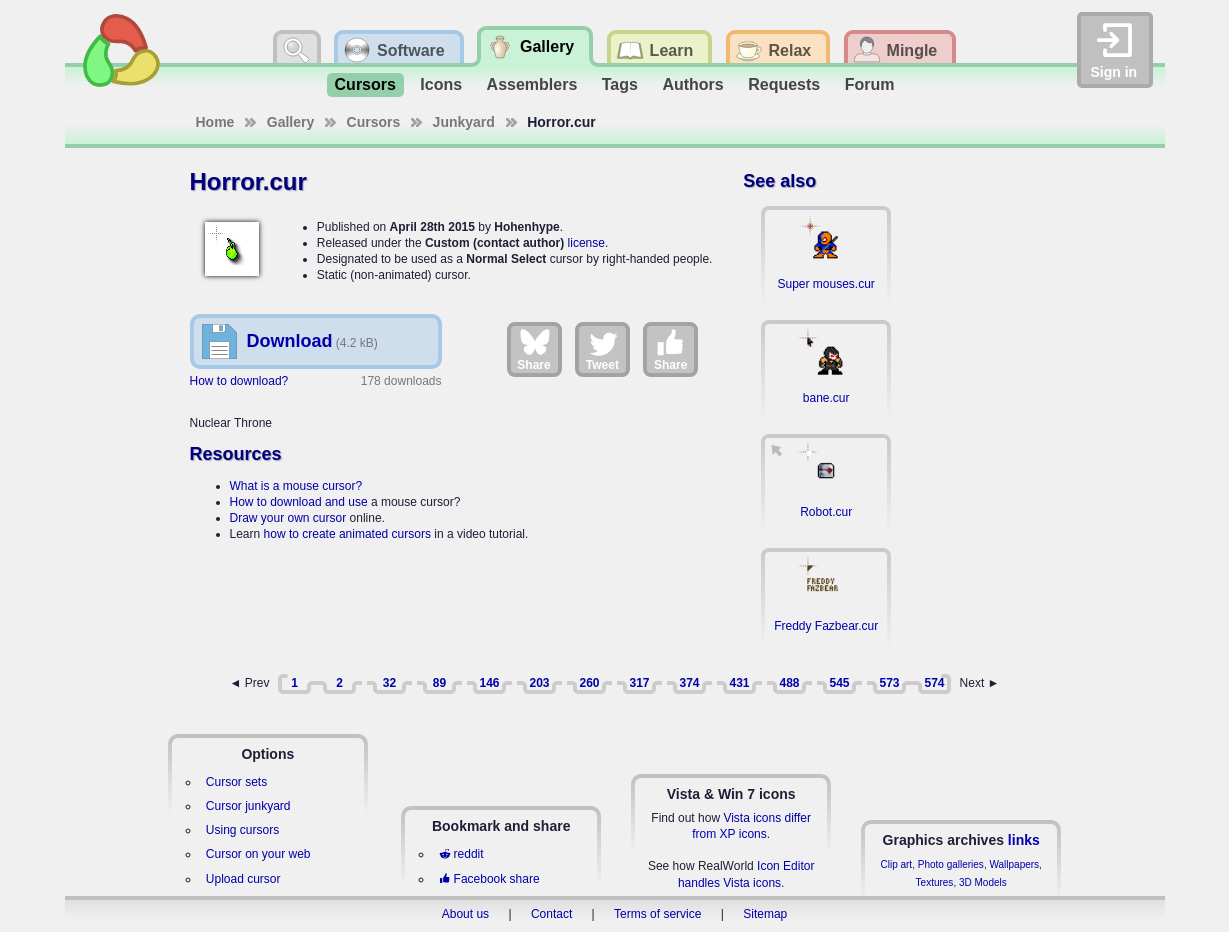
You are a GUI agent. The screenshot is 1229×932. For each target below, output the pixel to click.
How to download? (239, 381)
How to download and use (299, 502)
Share (533, 349)
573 (889, 683)
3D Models (983, 882)
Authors (692, 84)
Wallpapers (1014, 864)
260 (589, 683)
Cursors (365, 84)
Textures (935, 882)
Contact (551, 914)
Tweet (602, 349)
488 (789, 683)
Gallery (290, 122)
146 (489, 683)
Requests (784, 84)
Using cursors (242, 830)
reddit (461, 854)
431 (739, 683)
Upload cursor (243, 879)
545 (839, 683)
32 (389, 683)
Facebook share (489, 879)
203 (539, 683)
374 (689, 683)
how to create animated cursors (347, 534)
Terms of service (657, 914)
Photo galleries (951, 864)
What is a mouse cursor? (296, 486)
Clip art (896, 864)
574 (934, 683)
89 (439, 683)
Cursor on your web (258, 854)
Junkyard (464, 122)
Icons (441, 84)
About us (465, 914)
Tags (620, 84)
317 (639, 683)
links (1024, 840)
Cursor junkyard (248, 806)
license (586, 243)
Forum (870, 84)
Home (215, 122)
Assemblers (532, 84)
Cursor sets (236, 782)
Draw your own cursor (288, 518)
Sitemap (765, 914)
